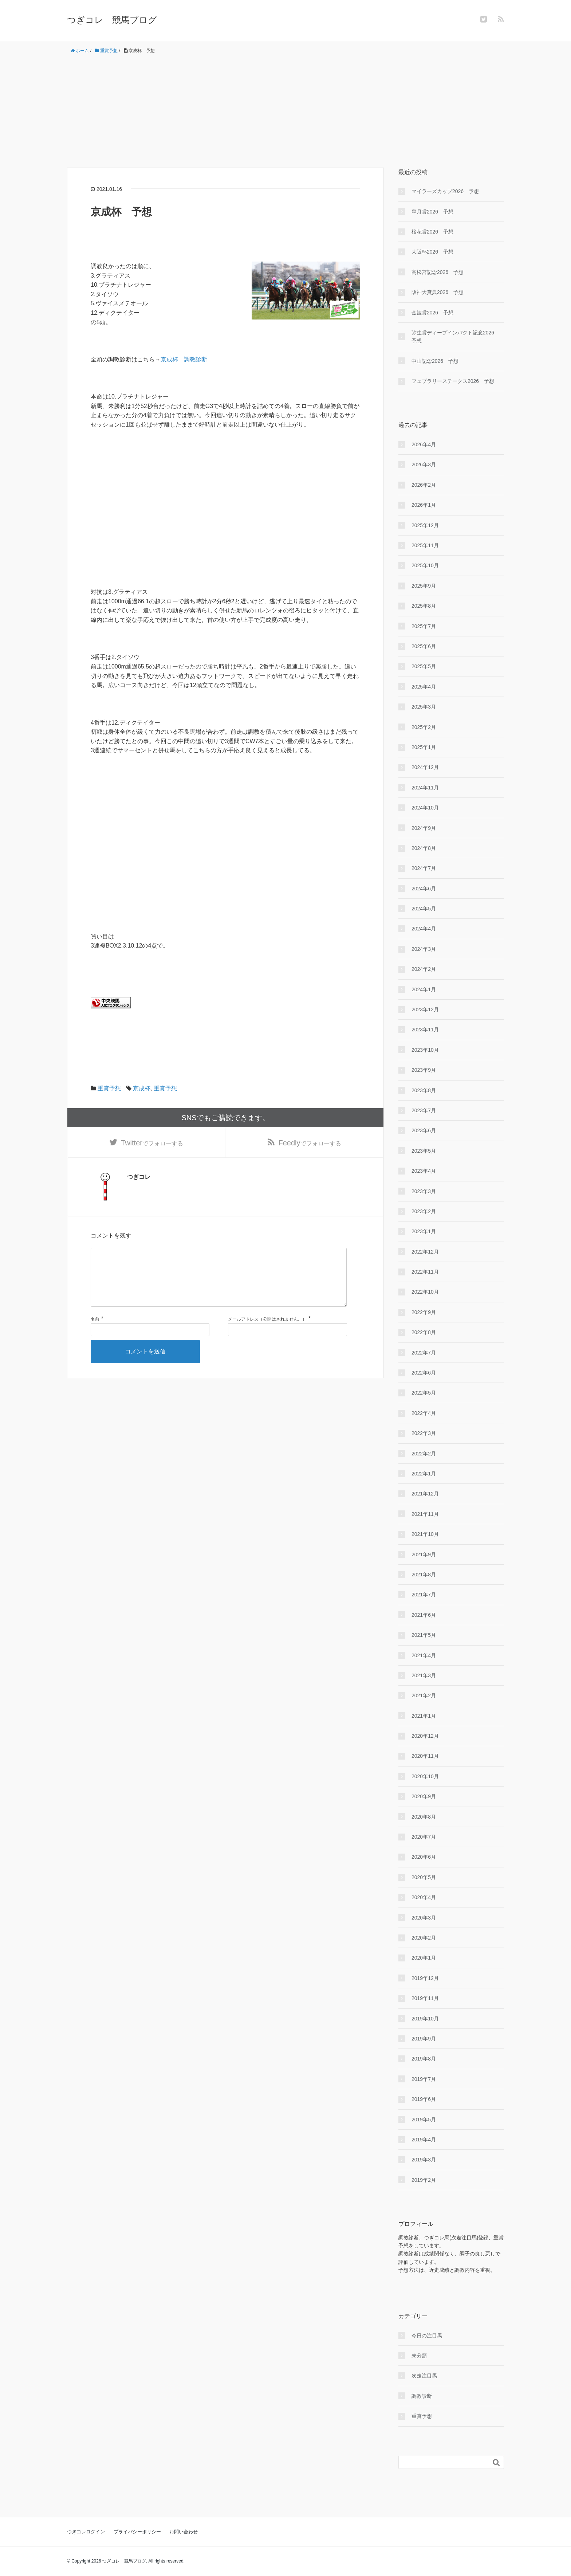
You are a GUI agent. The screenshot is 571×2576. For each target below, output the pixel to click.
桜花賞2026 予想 (432, 232)
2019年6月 (423, 2099)
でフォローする (152, 1144)
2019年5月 (423, 2119)
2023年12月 (425, 1009)
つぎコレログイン (86, 2531)
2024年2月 (423, 969)
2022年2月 (423, 1453)
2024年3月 (423, 949)
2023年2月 (423, 1211)
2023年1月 (423, 1231)
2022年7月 (423, 1353)
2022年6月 (423, 1373)
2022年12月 (425, 1252)
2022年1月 (423, 1474)
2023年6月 (423, 1130)
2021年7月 (423, 1594)
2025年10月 (425, 565)
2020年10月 (425, 1776)
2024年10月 (425, 808)
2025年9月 (423, 586)
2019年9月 (423, 2039)
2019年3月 (423, 2160)
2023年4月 (423, 1171)
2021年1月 (423, 1716)
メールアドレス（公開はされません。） (267, 1332)
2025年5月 (423, 666)
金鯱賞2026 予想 (432, 312)
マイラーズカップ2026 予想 (445, 191)
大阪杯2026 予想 (432, 252)
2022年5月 (423, 1393)
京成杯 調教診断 (184, 359)
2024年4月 (423, 929)
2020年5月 (423, 1877)
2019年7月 (423, 2079)
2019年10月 (425, 2019)
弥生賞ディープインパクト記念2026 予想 (455, 337)
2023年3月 (423, 1191)
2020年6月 (423, 1857)
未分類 (419, 2356)
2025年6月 (423, 646)
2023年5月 (423, 1151)
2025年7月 (423, 626)
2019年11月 (425, 1998)
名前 (95, 1332)
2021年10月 (425, 1534)
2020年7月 (423, 1837)
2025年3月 (423, 707)
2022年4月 (423, 1413)
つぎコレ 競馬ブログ (112, 20)
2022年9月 (423, 1312)
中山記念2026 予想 (434, 361)
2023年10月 (425, 1050)
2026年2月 (423, 485)
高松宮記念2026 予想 (437, 272)
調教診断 (421, 2396)
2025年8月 (423, 606)
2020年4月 (423, 1897)
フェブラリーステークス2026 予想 (452, 381)
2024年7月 (423, 868)
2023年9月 (423, 1070)
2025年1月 (423, 747)
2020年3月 (423, 1918)
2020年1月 (423, 1958)
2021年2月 (423, 1695)
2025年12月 (425, 525)
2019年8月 (423, 2059)
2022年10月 (425, 1292)
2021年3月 (423, 1675)
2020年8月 (423, 1817)
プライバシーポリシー (137, 2531)
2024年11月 (425, 788)
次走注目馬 (424, 2376)
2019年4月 (423, 2139)
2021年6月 (423, 1615)
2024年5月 (423, 908)
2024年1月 (423, 989)
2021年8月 (423, 1574)
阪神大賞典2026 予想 (437, 292)
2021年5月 (423, 1635)
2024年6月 (423, 888)
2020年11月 (425, 1756)
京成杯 (141, 1088)
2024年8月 (423, 848)
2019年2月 (423, 2180)
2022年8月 (423, 1332)
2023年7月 (423, 1110)
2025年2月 (423, 727)
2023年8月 (423, 1090)
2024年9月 (423, 828)
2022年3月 (423, 1433)
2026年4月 (423, 444)
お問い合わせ (183, 2531)
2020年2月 (423, 1938)
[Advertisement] (285, 111)
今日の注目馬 (426, 2335)
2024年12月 (425, 767)
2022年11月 (425, 1272)
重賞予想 (109, 1088)
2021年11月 (425, 1514)
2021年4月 (423, 1655)
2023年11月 (425, 1029)
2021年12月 (425, 1494)
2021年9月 (423, 1554)
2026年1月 (423, 505)
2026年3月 (423, 464)
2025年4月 (423, 687)
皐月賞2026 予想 (432, 212)
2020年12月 (425, 1736)
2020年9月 (423, 1796)
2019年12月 (425, 1978)
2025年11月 (425, 545)
